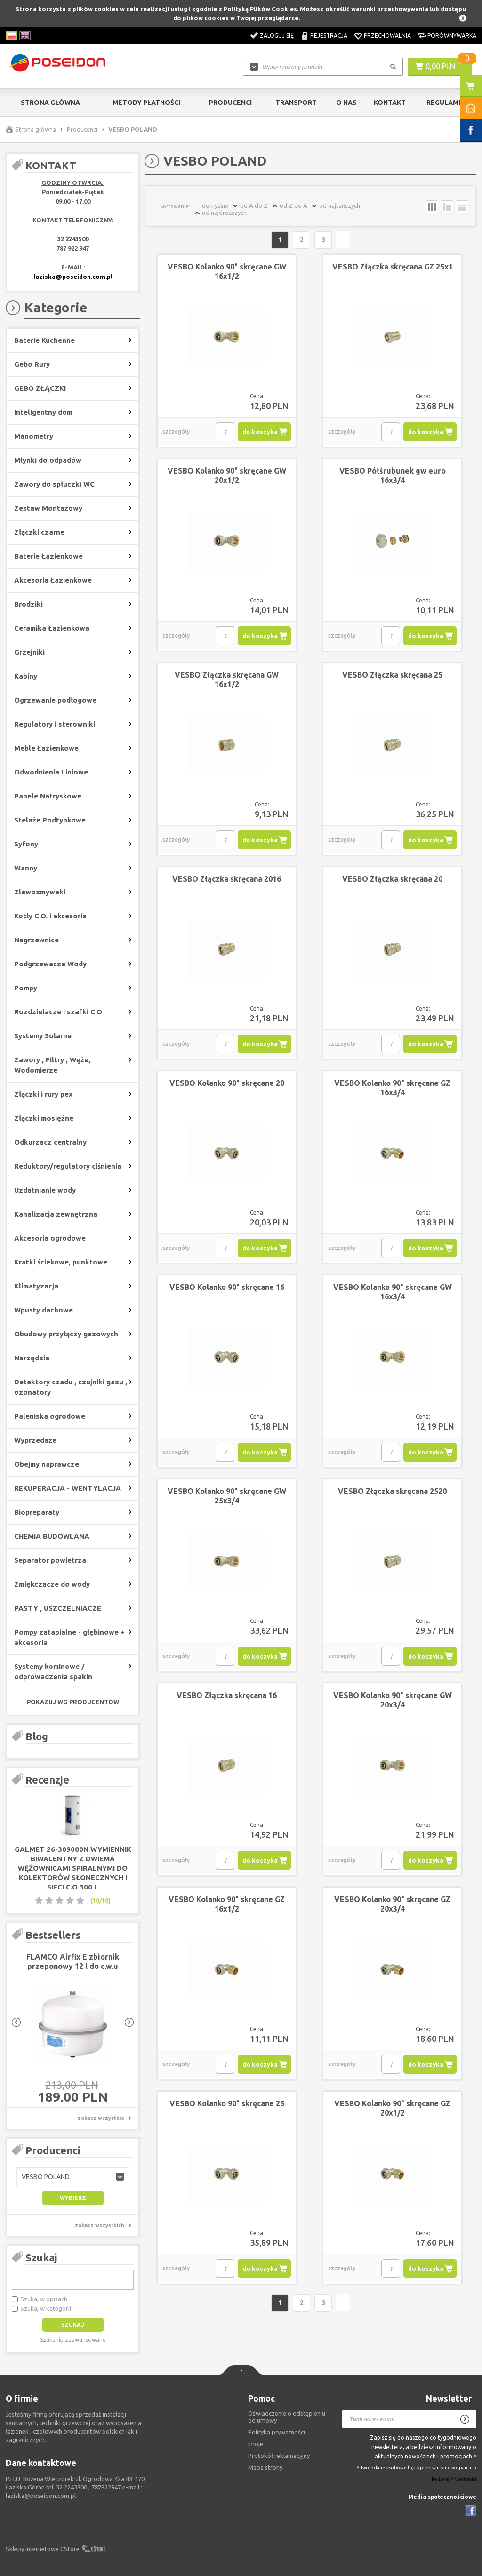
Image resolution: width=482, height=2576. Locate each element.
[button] (72, 2176)
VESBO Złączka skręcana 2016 (226, 879)
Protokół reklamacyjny (279, 2455)
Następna (344, 240)
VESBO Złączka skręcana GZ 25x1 (392, 267)
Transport (296, 102)
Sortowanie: (175, 206)
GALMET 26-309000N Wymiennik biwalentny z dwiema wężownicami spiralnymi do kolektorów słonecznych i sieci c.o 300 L (73, 1868)
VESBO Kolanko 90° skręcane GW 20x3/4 (392, 1700)
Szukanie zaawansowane (73, 2340)
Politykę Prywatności (454, 2478)
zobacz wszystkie (101, 2118)
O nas (346, 102)
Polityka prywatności (276, 2432)
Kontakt (390, 102)
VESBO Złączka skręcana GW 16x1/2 (227, 680)
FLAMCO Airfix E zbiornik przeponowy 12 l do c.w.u (72, 1961)
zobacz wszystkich (99, 2225)
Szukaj (41, 2257)
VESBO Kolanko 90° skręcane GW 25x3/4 (227, 1496)
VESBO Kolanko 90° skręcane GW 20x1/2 (227, 476)
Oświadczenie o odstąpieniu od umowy (286, 2417)
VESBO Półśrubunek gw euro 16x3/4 (392, 476)
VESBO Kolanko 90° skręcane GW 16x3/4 (392, 1292)
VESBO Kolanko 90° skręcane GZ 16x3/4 (392, 1088)
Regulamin (445, 102)
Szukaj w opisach (43, 2299)
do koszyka (260, 432)
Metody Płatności (146, 102)
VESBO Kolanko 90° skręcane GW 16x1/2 (227, 272)
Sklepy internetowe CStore (43, 2548)
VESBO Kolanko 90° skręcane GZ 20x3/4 (392, 1904)
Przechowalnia (387, 35)
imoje (255, 2444)
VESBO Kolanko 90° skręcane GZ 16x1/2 (227, 1904)
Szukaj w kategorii (45, 2308)
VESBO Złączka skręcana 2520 (392, 1491)
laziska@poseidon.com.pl (72, 276)
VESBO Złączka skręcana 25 (392, 675)
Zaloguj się (277, 35)
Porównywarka (451, 35)
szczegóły (176, 432)
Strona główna (50, 102)
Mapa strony (265, 2467)
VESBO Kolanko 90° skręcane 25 (226, 2104)
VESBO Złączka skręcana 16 (227, 1695)
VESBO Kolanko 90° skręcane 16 (226, 1287)
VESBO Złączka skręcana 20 (392, 879)
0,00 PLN (440, 66)
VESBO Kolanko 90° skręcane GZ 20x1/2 (392, 2109)
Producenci (230, 102)
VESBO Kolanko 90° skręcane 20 (226, 1083)
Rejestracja (328, 35)
